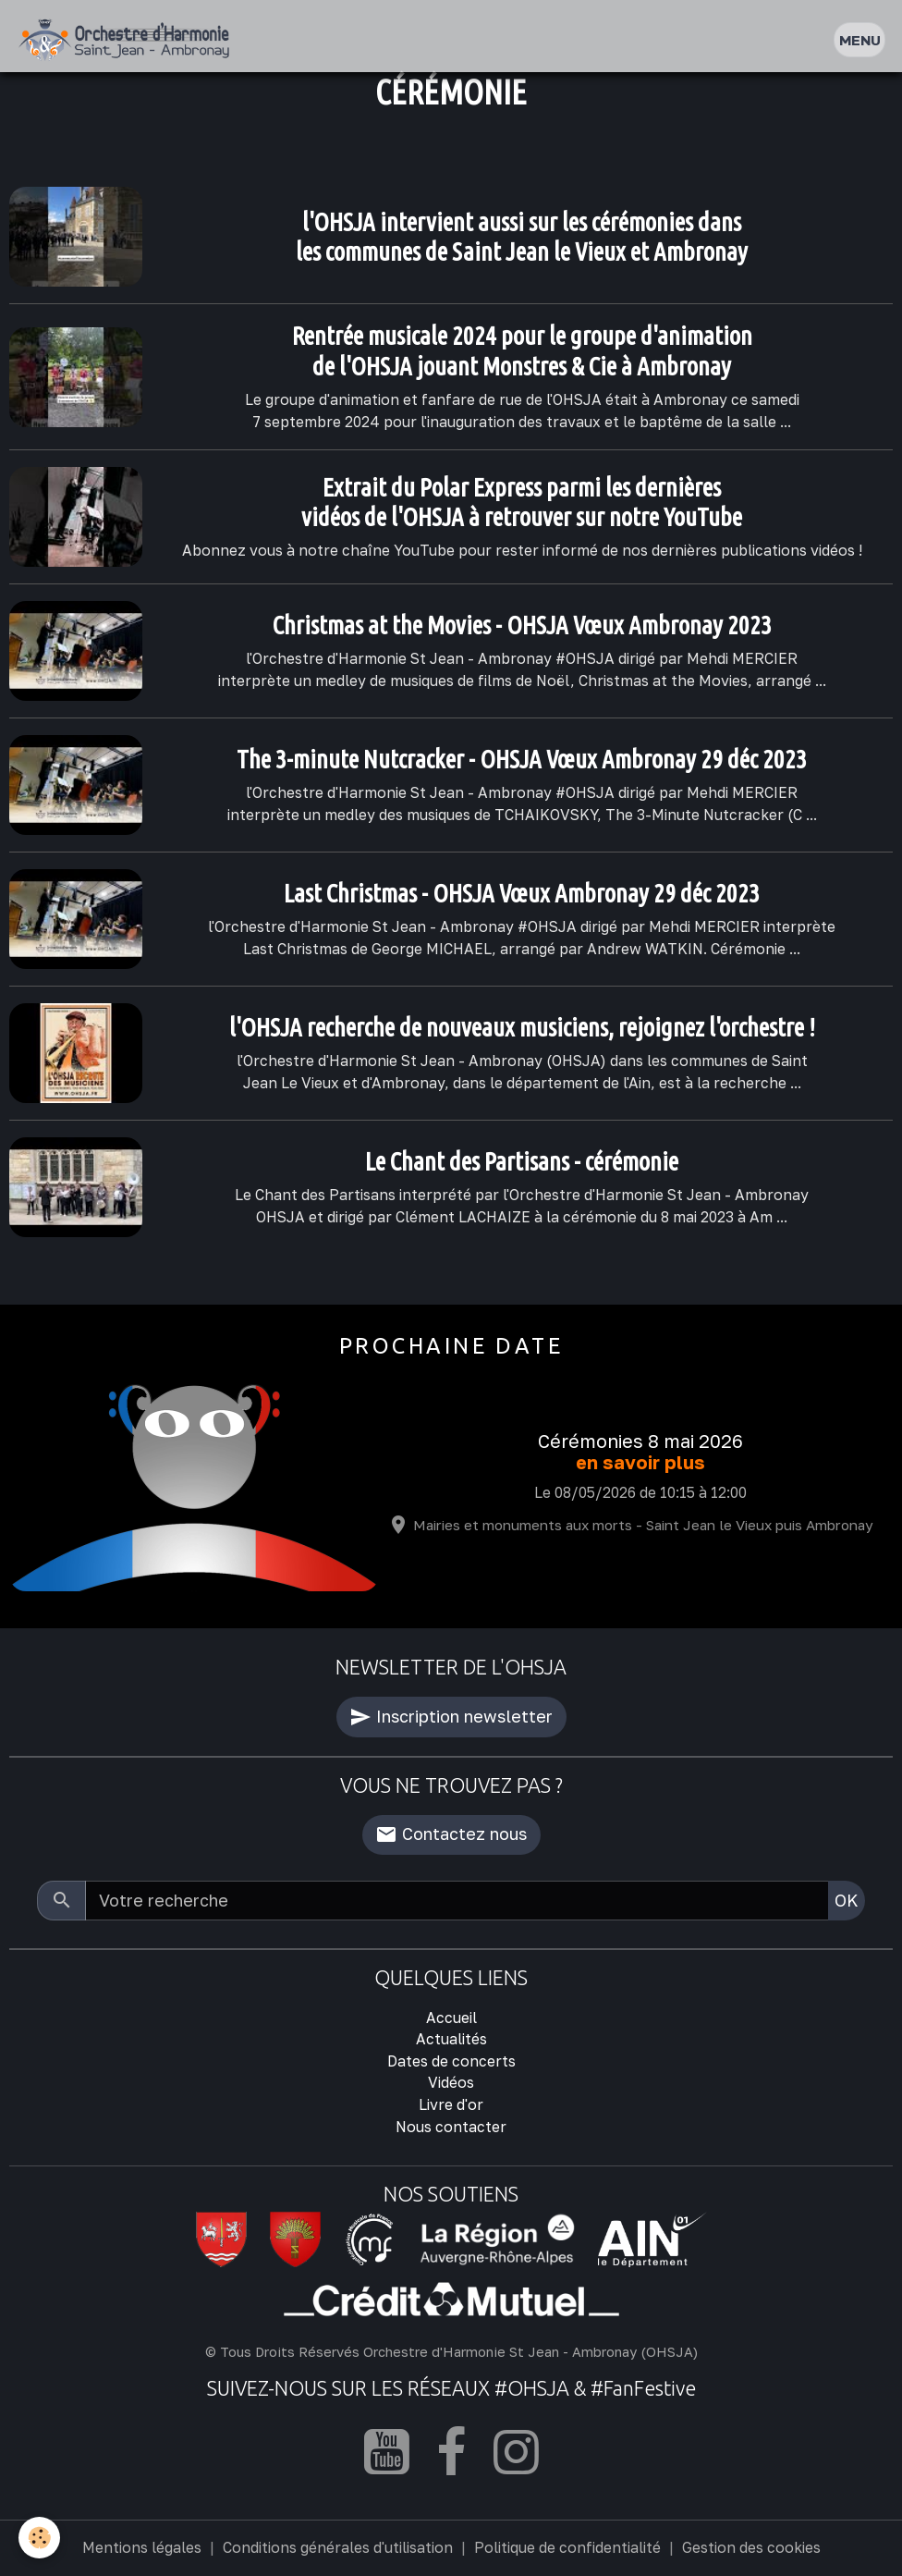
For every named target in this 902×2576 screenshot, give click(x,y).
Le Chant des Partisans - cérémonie (521, 1161)
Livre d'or (451, 2104)
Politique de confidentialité (567, 2547)
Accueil (451, 2017)
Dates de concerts (451, 2061)
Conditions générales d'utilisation (338, 2547)
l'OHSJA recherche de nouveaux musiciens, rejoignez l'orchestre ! (522, 1027)
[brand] (128, 40)
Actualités (451, 2038)
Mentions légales (141, 2547)
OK (847, 1900)
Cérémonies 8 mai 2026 (640, 1441)
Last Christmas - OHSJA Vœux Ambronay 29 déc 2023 (522, 893)
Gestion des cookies (751, 2547)
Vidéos (451, 2082)
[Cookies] (39, 2537)
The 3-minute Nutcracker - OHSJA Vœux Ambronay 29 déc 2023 (522, 759)
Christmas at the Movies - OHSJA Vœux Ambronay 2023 (522, 625)
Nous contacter (451, 2126)
